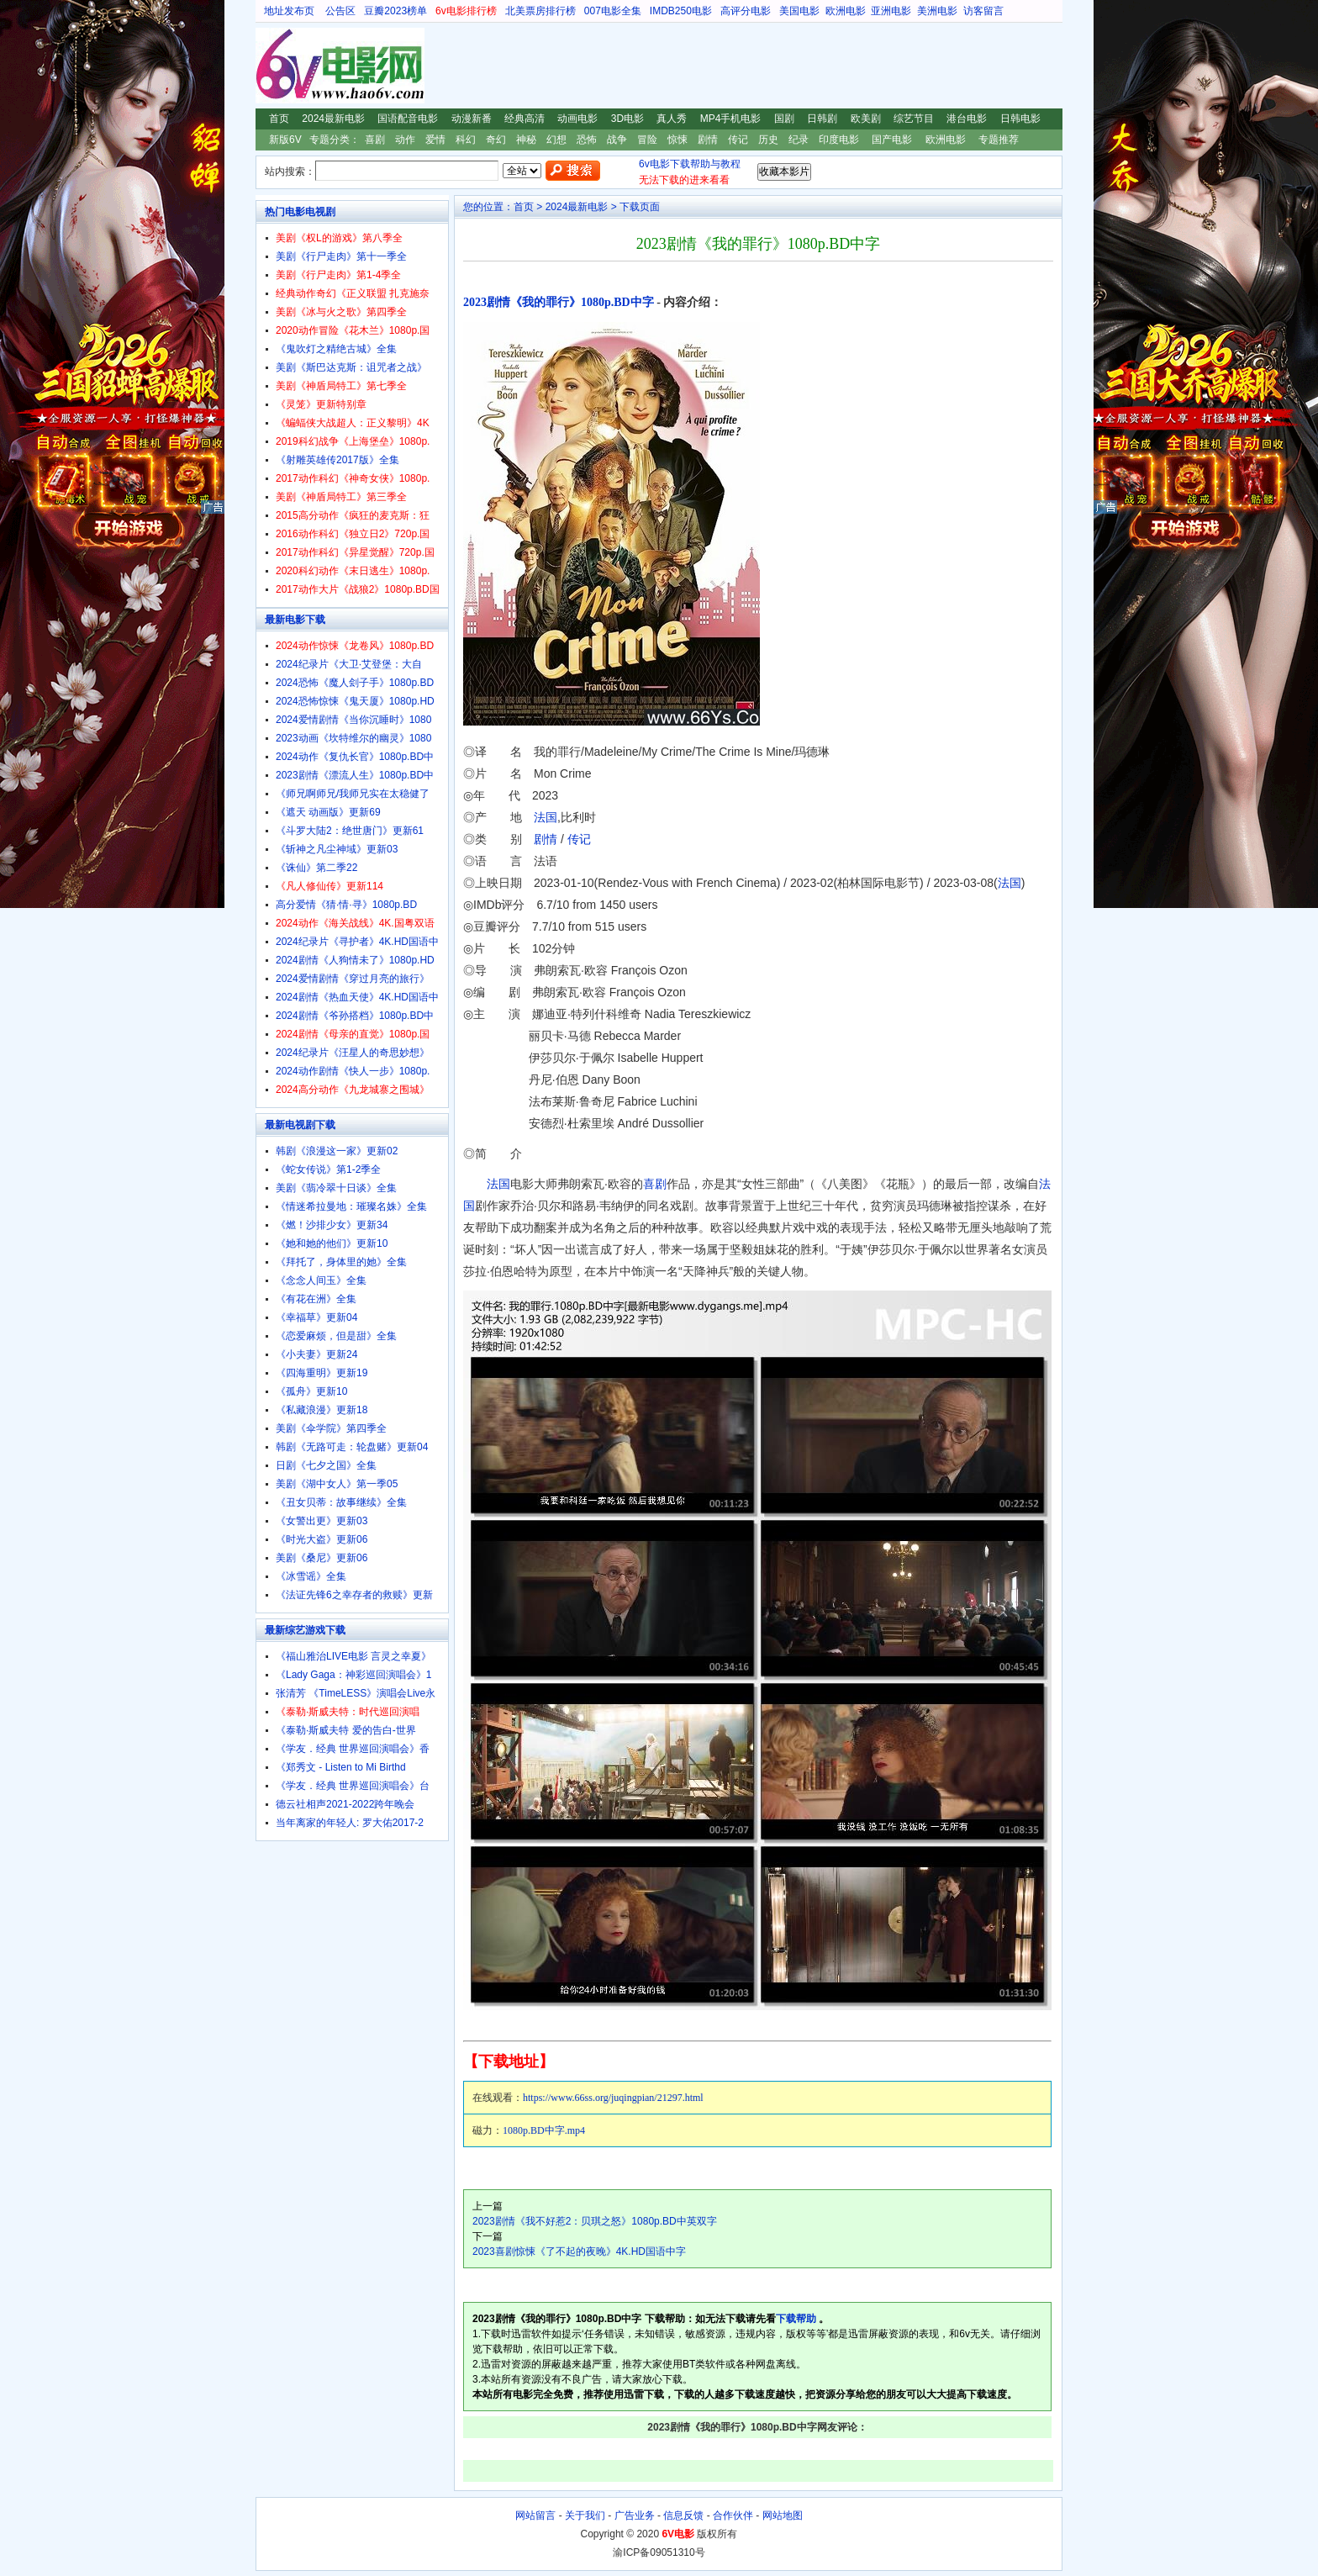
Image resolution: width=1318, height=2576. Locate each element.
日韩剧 (822, 118)
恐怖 (587, 139)
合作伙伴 (733, 2515)
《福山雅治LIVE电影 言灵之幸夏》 (353, 1656)
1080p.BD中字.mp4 (544, 2130)
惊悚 (677, 139)
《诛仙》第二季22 (316, 868)
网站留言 (535, 2515)
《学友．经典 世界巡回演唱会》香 (353, 1749)
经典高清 (524, 118)
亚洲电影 (891, 11)
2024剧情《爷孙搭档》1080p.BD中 (355, 1015)
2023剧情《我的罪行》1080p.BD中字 (558, 302)
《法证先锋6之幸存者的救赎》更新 (354, 1595)
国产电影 (892, 139)
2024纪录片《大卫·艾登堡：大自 (349, 664)
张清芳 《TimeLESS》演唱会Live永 (355, 1693)
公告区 (340, 11)
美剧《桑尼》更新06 (321, 1558)
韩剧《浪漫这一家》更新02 (337, 1151)
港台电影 (966, 118)
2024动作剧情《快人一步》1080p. (353, 1071)
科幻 (466, 139)
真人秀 (671, 118)
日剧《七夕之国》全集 (326, 1465)
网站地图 (782, 2515)
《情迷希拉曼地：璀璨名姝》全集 (351, 1206)
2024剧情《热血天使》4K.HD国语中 (357, 997)
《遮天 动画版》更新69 (328, 812)
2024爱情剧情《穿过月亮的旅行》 (353, 978)
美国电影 (799, 11)
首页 (279, 118)
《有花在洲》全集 (316, 1299)
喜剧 (375, 139)
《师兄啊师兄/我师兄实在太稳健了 (353, 794)
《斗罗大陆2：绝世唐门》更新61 (350, 831)
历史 (768, 139)
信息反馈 (683, 2515)
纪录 (798, 139)
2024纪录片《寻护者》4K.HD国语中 (357, 942)
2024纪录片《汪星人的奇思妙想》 (353, 1052)
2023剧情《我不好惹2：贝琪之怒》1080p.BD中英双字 (594, 2221)
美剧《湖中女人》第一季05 (337, 1484)
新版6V (285, 139)
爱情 (435, 139)
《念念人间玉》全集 (321, 1280)
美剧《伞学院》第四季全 (331, 1428)
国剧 (784, 118)
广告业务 (634, 2515)
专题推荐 (998, 139)
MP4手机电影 (731, 118)
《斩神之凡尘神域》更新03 (337, 849)
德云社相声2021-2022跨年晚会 (345, 1804)
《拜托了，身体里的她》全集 (341, 1262)
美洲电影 (937, 11)
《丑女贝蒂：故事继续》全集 (341, 1502)
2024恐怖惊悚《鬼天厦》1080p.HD (355, 701)
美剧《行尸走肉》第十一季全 (341, 256)
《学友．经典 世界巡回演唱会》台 (353, 1786)
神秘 (526, 139)
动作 (405, 139)
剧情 (708, 139)
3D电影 (627, 118)
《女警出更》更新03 (321, 1521)
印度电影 (839, 139)
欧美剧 (866, 118)
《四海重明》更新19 (321, 1373)
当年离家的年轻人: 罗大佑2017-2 (350, 1823)
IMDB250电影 (681, 11)
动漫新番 (471, 118)
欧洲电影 (845, 11)
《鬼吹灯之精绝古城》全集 (336, 349)
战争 (617, 139)
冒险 (647, 139)
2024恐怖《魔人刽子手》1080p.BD (355, 683)
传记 (738, 139)
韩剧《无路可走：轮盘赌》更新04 (352, 1447)
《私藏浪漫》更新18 (321, 1410)
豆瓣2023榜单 (395, 11)
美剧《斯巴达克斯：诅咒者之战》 (351, 367)
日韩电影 (1020, 118)
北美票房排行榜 (540, 11)
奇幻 (496, 139)
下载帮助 (796, 2319)
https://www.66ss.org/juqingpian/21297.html (613, 2098)
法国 (545, 817)
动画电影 (577, 118)
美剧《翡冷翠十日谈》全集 (336, 1188)
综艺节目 (914, 118)
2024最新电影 (333, 118)
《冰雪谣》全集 (311, 1576)
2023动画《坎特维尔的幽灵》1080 (353, 738)
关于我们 (585, 2515)
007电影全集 (612, 11)
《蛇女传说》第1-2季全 (328, 1169)
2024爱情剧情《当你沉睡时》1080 (353, 720)
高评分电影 (745, 11)
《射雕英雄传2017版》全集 (337, 460)
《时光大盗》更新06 (321, 1539)
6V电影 (271, 65)
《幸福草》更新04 (316, 1317)
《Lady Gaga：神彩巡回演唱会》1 (353, 1675)
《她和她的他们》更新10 (331, 1243)
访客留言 (983, 11)
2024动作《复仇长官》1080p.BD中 (355, 757)
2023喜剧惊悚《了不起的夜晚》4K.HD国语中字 (579, 2251)
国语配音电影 (407, 118)
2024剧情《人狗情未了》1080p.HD (355, 960)
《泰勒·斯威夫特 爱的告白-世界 (346, 1730)
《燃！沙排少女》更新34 (331, 1225)
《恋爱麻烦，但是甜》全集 (336, 1336)
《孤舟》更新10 (311, 1391)
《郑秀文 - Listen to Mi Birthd (341, 1767)
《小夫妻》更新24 (316, 1354)
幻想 (556, 139)
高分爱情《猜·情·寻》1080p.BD (346, 905)
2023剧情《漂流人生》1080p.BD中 (355, 775)
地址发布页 (289, 11)
